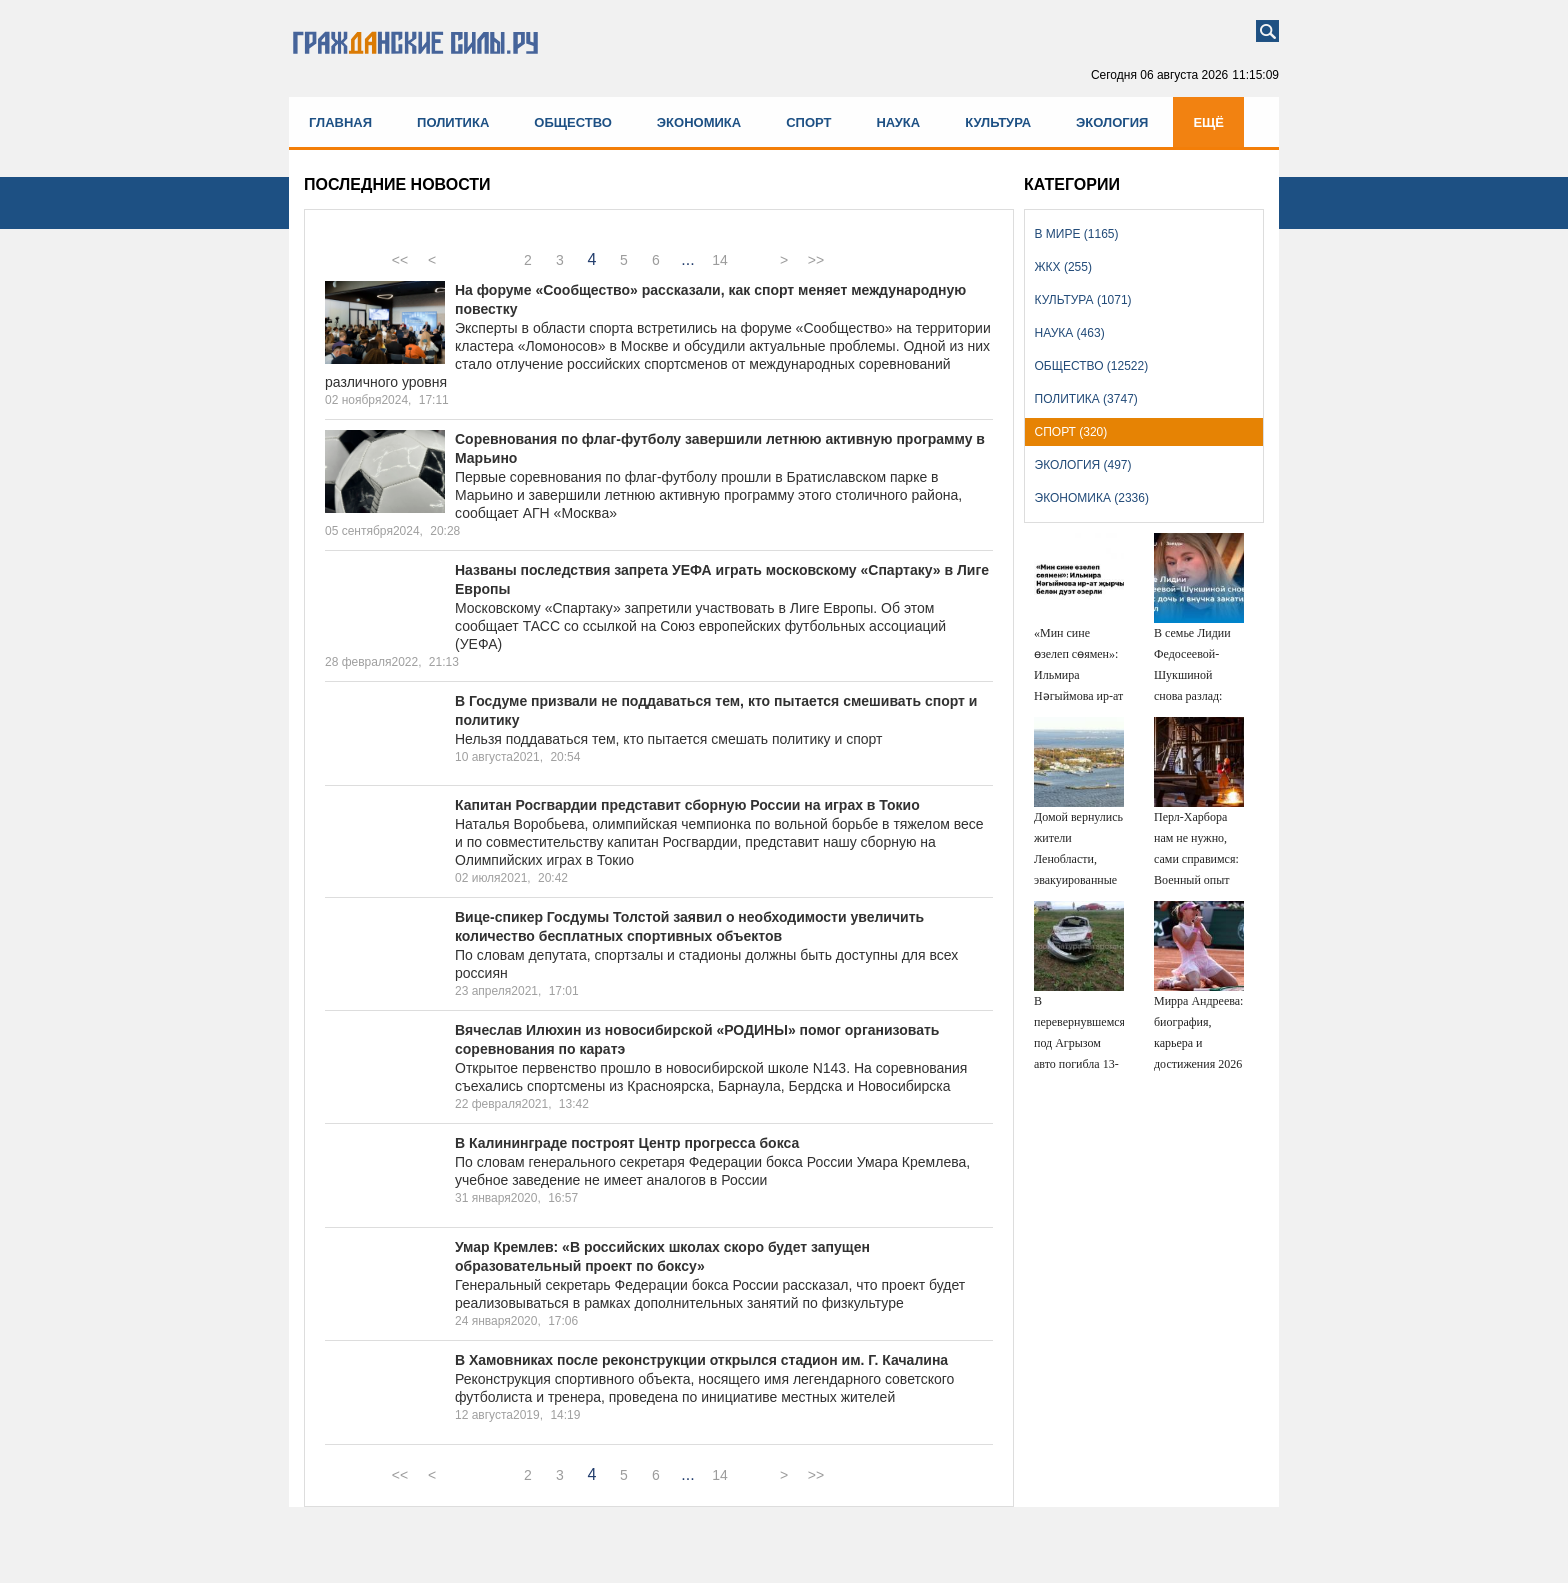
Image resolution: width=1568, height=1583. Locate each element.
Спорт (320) (1071, 432)
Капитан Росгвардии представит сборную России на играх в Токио (687, 805)
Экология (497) (1083, 465)
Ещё (1208, 122)
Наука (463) (1070, 333)
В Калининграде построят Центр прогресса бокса (627, 1143)
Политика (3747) (1086, 399)
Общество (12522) (1092, 366)
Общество (573, 122)
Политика (453, 122)
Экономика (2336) (1092, 498)
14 (720, 260)
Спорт (808, 122)
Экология (1112, 122)
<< (400, 260)
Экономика (699, 122)
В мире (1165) (1077, 234)
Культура (998, 122)
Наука (898, 122)
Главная (340, 122)
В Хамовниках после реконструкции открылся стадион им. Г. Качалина (701, 1360)
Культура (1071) (1083, 300)
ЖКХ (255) (1063, 267)
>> (816, 260)
